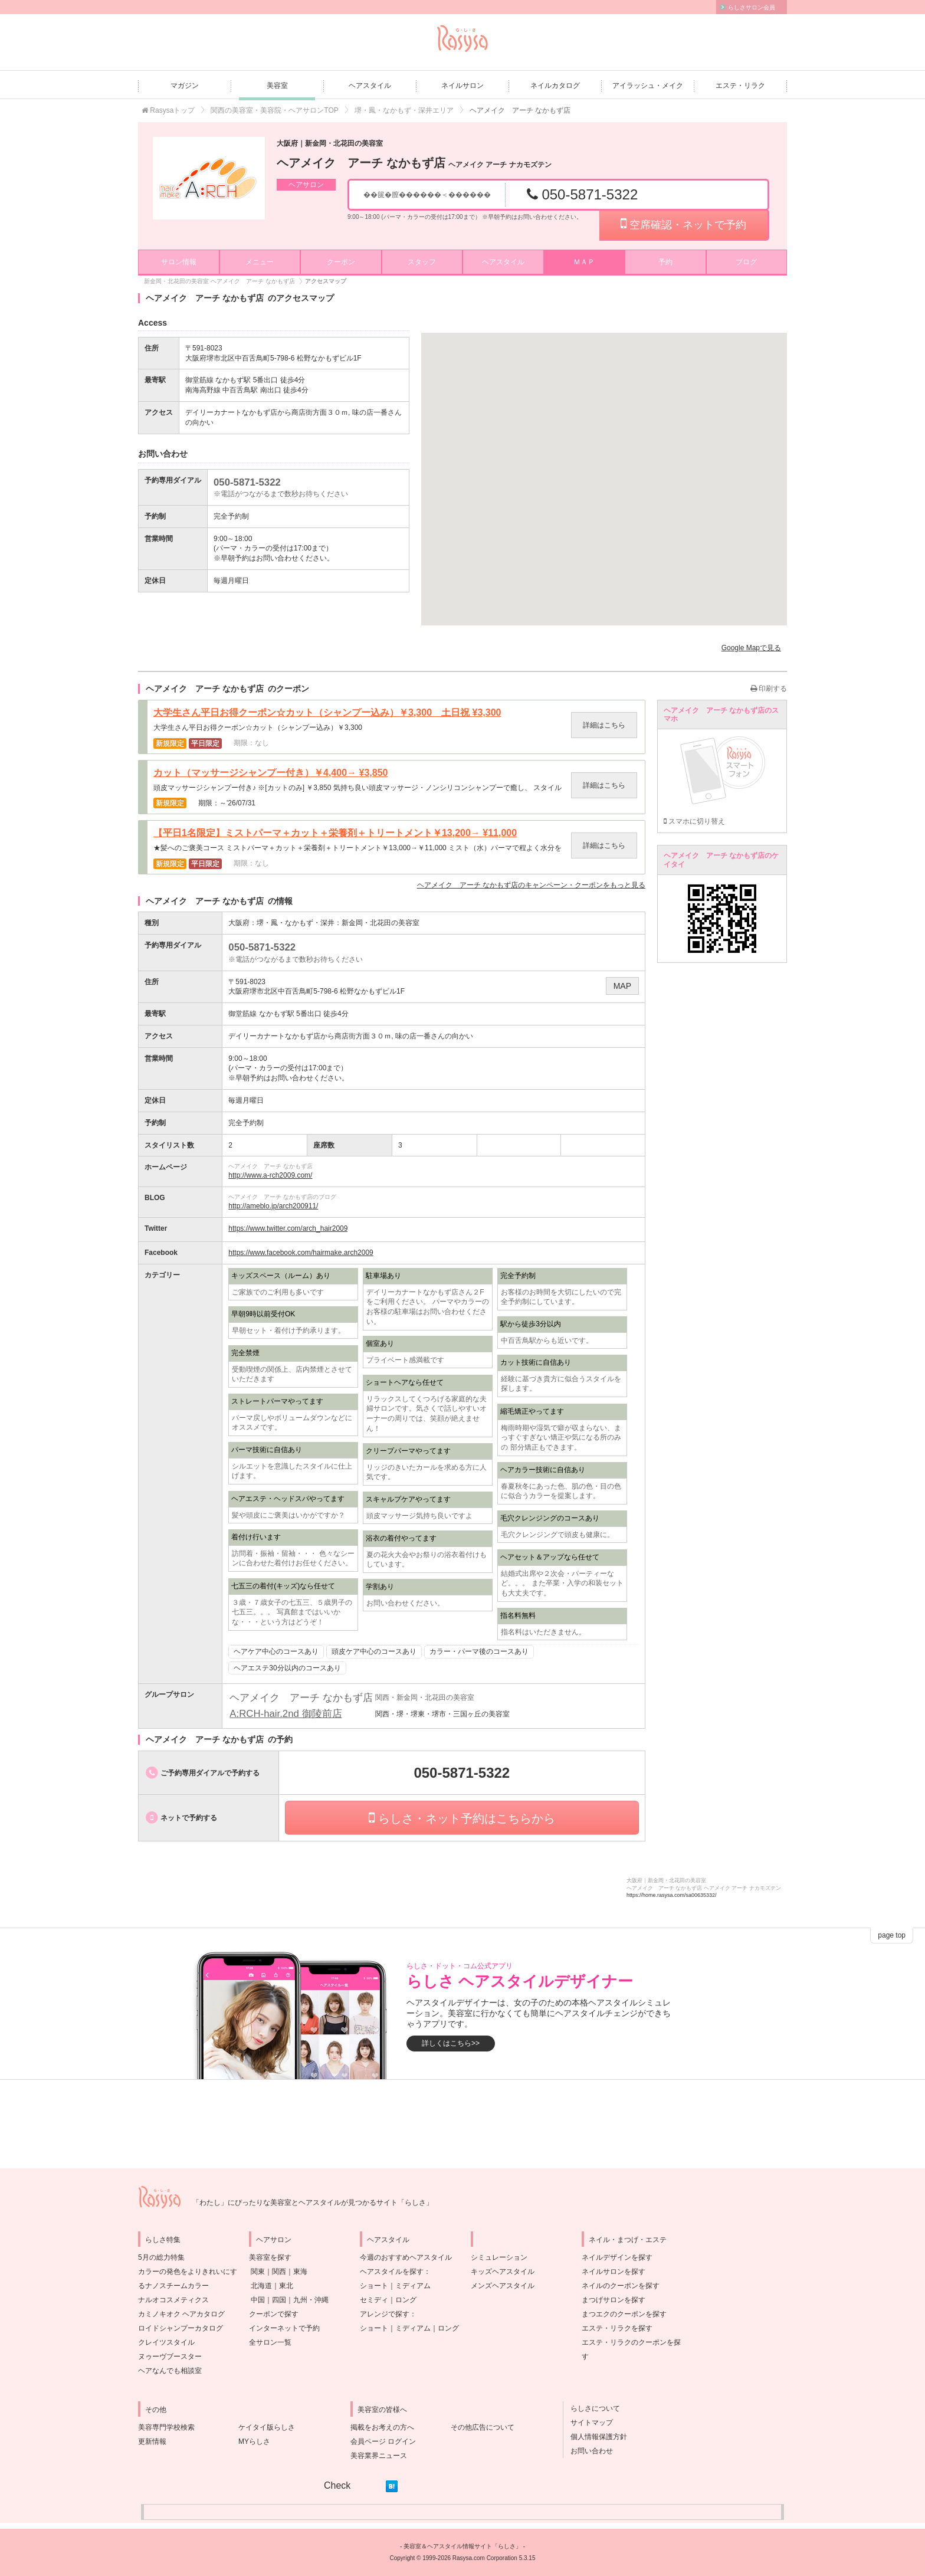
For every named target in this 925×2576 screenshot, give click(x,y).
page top (892, 1935)
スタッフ (422, 262)
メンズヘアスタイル (502, 2286)
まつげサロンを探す (613, 2300)
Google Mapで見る (751, 648)
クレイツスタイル (166, 2342)
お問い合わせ (588, 2451)
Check (337, 2485)
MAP (622, 986)
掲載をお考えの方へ (382, 2427)
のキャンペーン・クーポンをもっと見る (531, 885)
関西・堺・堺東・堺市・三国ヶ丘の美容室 (442, 1714)
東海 (300, 2271)
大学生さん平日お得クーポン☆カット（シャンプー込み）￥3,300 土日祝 (327, 712)
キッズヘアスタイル (502, 2271)
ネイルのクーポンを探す (621, 2286)
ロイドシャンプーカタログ (180, 2328)
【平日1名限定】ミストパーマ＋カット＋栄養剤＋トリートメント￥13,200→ (335, 833)
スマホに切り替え (694, 821)
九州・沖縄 (311, 2300)
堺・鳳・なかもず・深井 (295, 923)
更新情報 (152, 2441)
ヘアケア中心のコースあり (276, 1651)
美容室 (277, 85)
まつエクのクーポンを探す (624, 2314)
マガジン (184, 85)
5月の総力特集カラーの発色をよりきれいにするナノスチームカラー (187, 2271)
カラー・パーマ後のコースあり (479, 1651)
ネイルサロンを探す (613, 2271)
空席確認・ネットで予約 (683, 224)
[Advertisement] (462, 2124)
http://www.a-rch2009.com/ (270, 1175)
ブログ (746, 262)
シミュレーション (499, 2257)
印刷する (768, 688)
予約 (665, 262)
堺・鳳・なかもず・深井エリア (404, 110)
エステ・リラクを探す (617, 2328)
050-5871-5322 (582, 194)
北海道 (261, 2286)
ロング (405, 2300)
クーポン (341, 262)
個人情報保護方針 (595, 2437)
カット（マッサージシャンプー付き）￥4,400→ (270, 773)
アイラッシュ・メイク (647, 85)
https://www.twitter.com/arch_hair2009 (287, 1228)
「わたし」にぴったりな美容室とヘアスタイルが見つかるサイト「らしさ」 (312, 2202)
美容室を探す (270, 2257)
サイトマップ (588, 2422)
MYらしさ (254, 2441)
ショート (374, 2286)
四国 (279, 2300)
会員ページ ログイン (383, 2441)
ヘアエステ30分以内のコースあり (287, 1668)
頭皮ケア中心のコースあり (374, 1651)
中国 (258, 2300)
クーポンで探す (274, 2314)
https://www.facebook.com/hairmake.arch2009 (300, 1252)
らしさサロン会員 (751, 7)
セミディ (374, 2300)
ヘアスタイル (370, 85)
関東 (258, 2271)
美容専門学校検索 (166, 2427)
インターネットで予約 (284, 2328)
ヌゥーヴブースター (170, 2356)
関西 (279, 2271)
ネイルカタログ (555, 85)
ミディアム (413, 2286)
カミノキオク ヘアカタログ (181, 2314)
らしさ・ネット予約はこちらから (462, 1818)
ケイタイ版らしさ (266, 2427)
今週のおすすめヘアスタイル (406, 2257)
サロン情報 (178, 262)
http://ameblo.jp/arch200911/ (273, 1206)
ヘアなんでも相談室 (170, 2371)
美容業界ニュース (378, 2456)
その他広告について (482, 2427)
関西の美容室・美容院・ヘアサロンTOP (274, 110)
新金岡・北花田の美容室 (380, 923)
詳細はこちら (604, 725)
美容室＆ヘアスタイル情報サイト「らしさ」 (462, 2546)
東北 (286, 2286)
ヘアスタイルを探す (392, 2271)
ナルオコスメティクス (173, 2300)
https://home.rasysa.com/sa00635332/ (671, 1895)
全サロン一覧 (270, 2342)
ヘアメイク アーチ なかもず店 (414, 162)
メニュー (259, 262)
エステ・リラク (740, 85)
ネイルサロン (462, 85)
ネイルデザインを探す (617, 2257)
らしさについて (591, 2408)
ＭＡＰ (584, 262)
